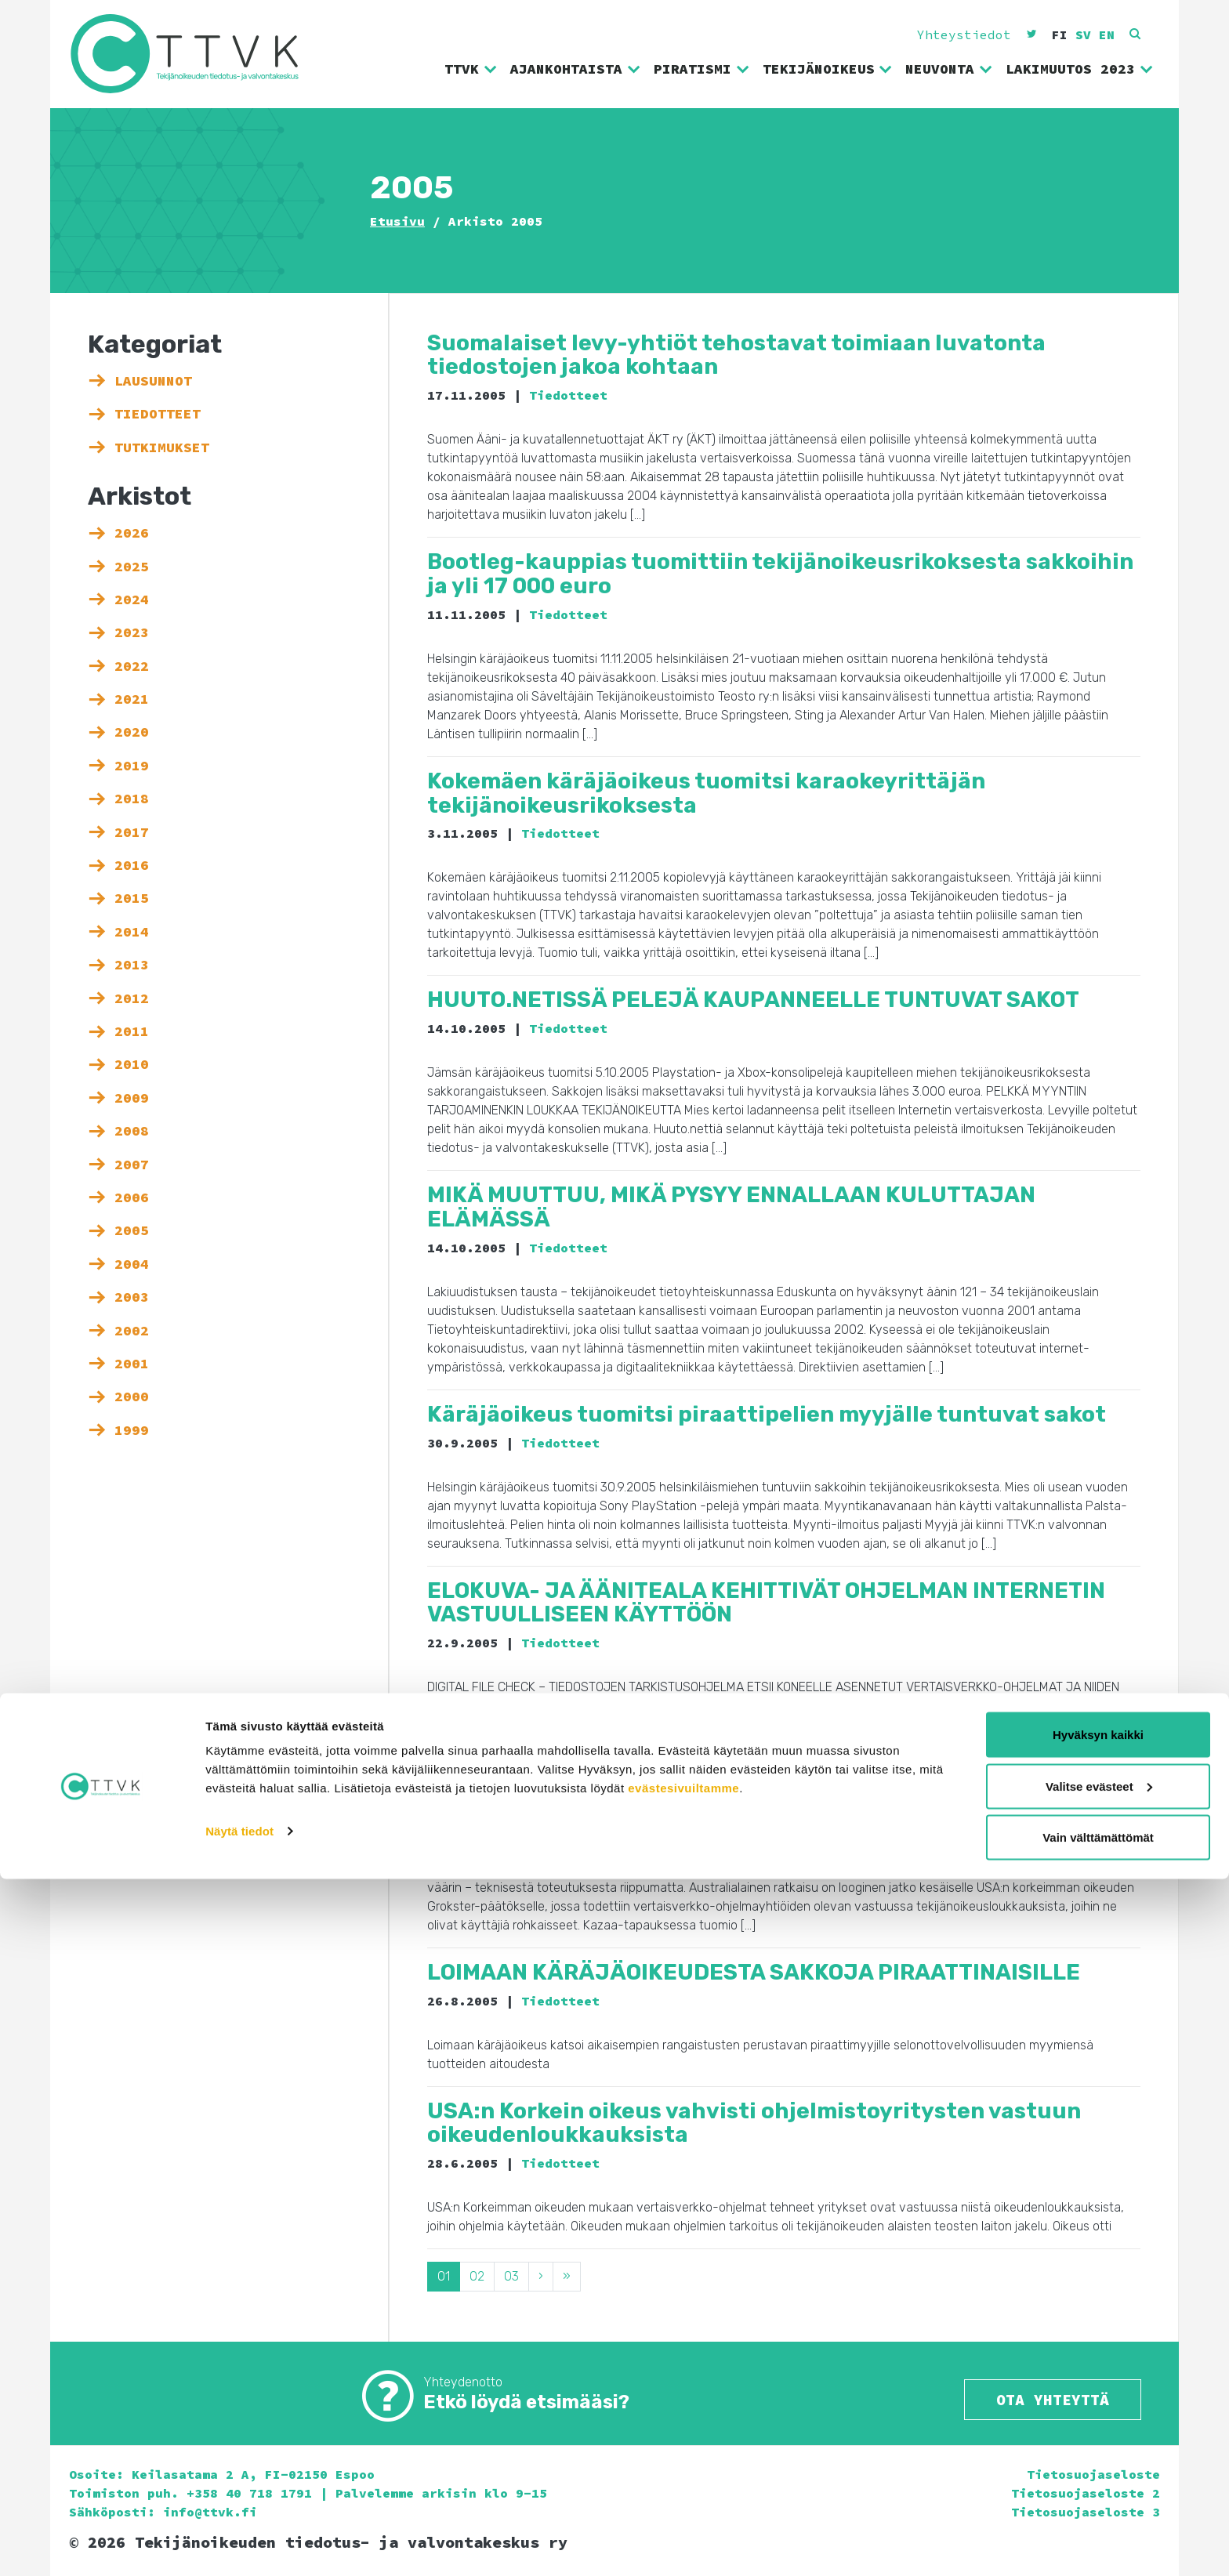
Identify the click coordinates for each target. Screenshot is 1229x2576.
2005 (131, 1230)
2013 (131, 964)
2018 (131, 798)
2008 (131, 1130)
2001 (131, 1363)
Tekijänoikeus (828, 69)
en (1107, 34)
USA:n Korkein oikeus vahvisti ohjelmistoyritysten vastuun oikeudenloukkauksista (754, 2123)
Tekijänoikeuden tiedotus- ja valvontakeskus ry (196, 54)
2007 (131, 1164)
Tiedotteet (157, 413)
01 (443, 2276)
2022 (131, 666)
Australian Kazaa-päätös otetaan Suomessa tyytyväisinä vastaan (744, 1765)
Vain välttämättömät (1098, 2534)
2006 (131, 1197)
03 (511, 2276)
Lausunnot (153, 380)
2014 (131, 931)
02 (476, 2276)
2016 (131, 865)
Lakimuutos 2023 (1080, 69)
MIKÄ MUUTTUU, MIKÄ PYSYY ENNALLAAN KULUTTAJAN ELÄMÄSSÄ (731, 1207)
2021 (131, 699)
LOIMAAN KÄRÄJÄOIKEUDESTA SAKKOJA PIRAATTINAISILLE (753, 1972)
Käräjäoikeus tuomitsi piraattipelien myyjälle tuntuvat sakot (766, 1414)
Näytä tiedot (239, 2527)
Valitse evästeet (1099, 2483)
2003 (131, 1297)
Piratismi (702, 69)
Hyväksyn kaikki (1098, 2431)
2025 (131, 566)
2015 (131, 898)
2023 (131, 632)
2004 (131, 1264)
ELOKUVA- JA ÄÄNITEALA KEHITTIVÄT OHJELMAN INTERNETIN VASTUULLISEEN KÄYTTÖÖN (766, 1603)
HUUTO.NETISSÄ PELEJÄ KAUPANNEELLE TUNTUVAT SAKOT (753, 1000)
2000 (131, 1396)
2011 (131, 1031)
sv (1083, 34)
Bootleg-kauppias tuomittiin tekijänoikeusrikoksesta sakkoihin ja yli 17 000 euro (780, 574)
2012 (131, 998)
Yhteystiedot (964, 34)
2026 (131, 533)
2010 (131, 1064)
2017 (131, 832)
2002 (131, 1330)
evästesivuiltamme (683, 2484)
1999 (131, 1430)
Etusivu (397, 221)
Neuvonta (949, 69)
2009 (131, 1098)
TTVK (471, 69)
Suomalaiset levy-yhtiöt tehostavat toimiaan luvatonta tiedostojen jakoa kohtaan (736, 355)
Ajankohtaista (575, 69)
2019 (131, 765)
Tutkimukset (161, 447)
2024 (131, 599)
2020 (131, 732)
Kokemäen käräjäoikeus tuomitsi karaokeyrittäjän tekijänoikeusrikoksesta (706, 793)
